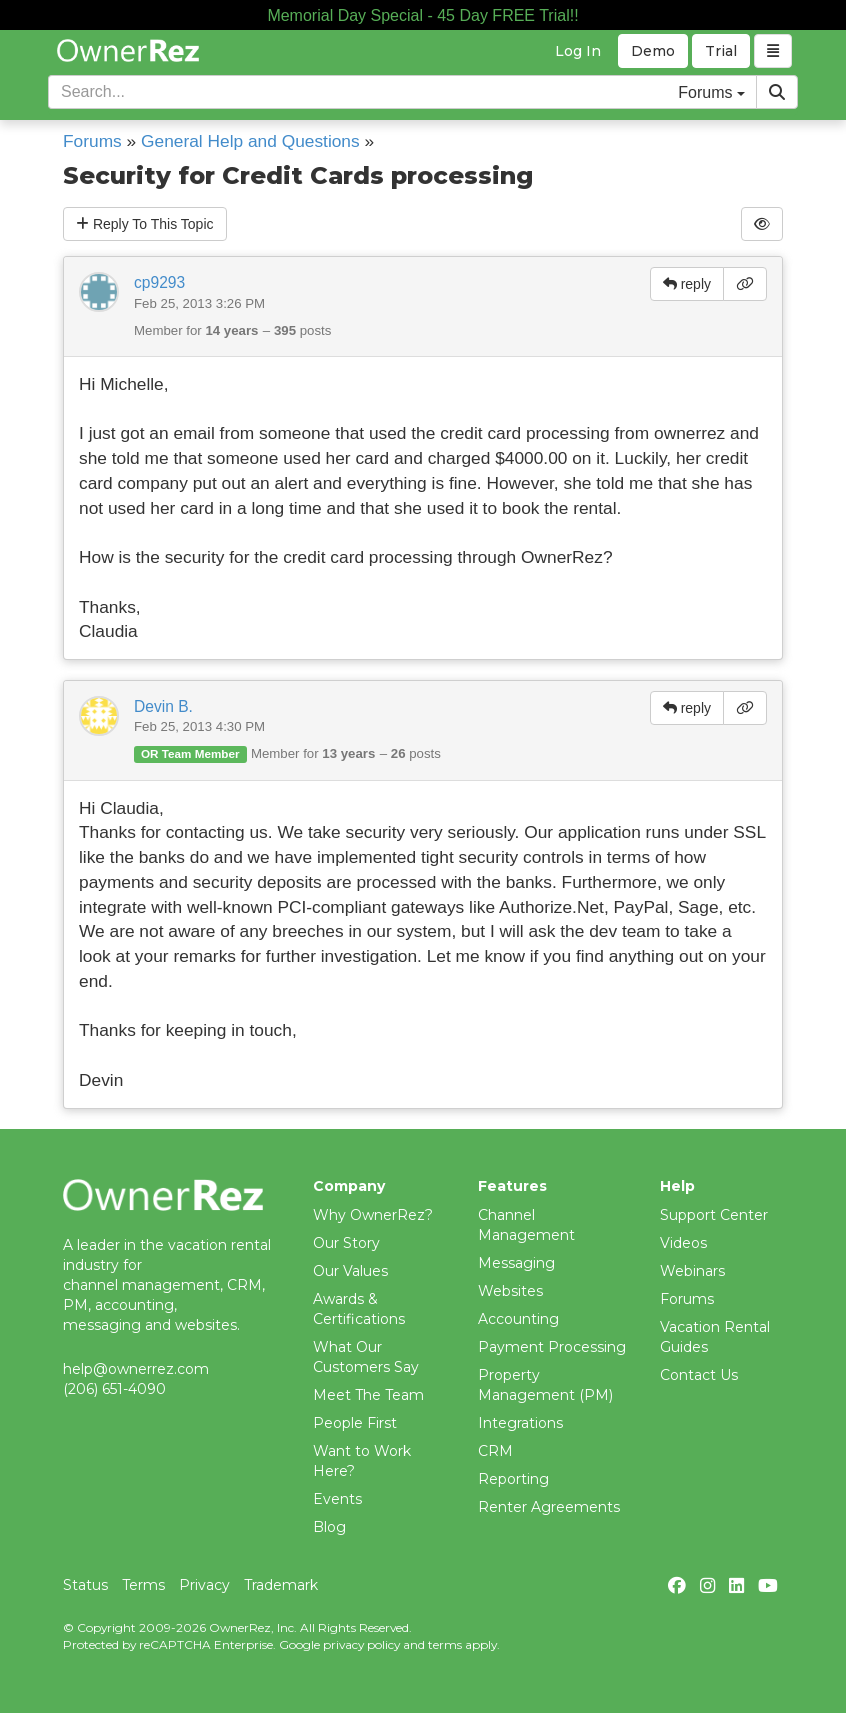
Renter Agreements (549, 1507)
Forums (92, 141)
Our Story (346, 1243)
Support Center (714, 1215)
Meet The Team (368, 1395)
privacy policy (361, 1644)
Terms (143, 1585)
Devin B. (163, 706)
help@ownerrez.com (136, 1369)
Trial (721, 51)
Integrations (520, 1423)
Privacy (204, 1585)
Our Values (350, 1271)
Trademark (281, 1585)
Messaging (516, 1263)
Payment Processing (552, 1347)
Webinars (692, 1271)
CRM (495, 1451)
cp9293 (159, 282)
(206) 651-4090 (114, 1389)
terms (445, 1644)
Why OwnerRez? (373, 1215)
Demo (653, 51)
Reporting (513, 1479)
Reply (145, 224)
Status (85, 1585)
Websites (510, 1291)
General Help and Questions (250, 141)
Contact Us (699, 1375)
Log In (578, 51)
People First (355, 1423)
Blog (329, 1527)
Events (337, 1499)
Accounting (518, 1319)
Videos (683, 1243)
